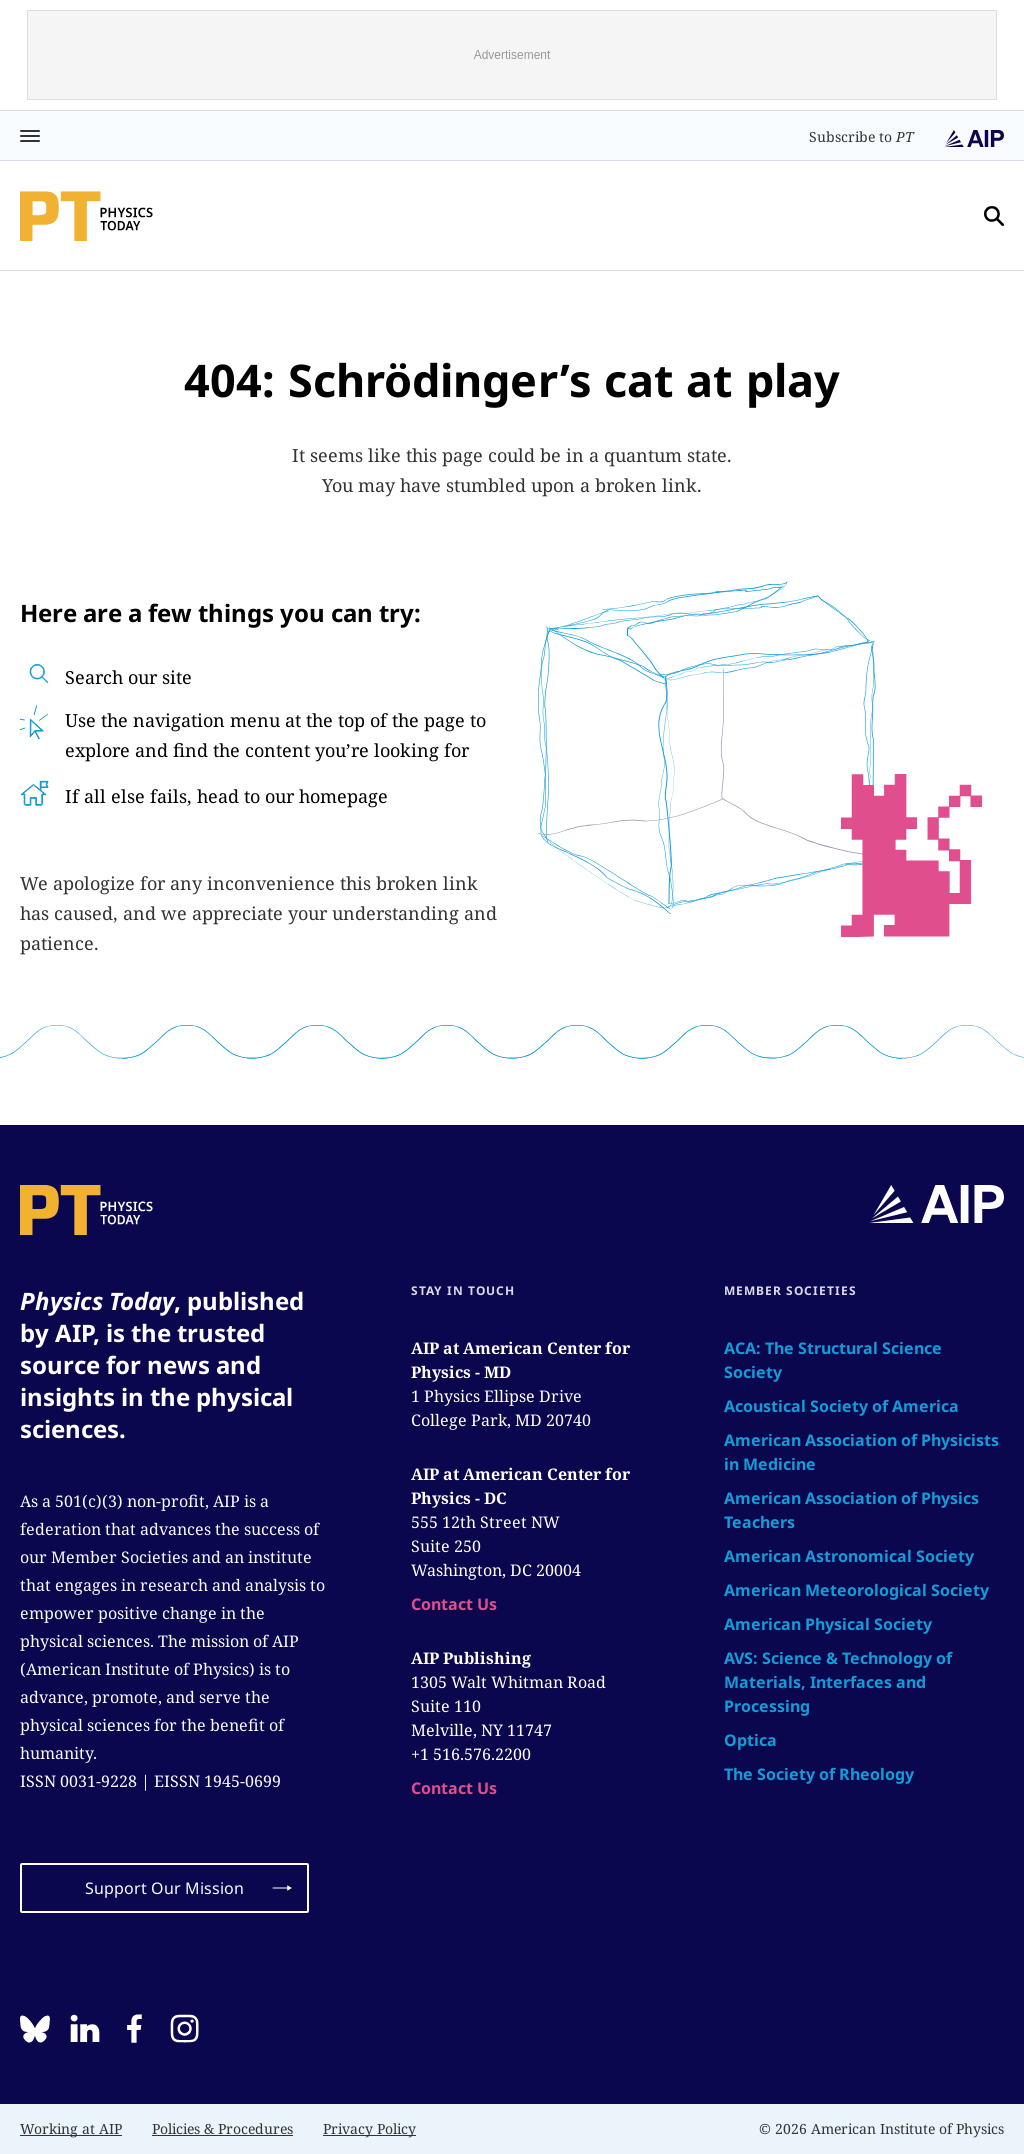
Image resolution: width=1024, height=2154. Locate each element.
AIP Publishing (471, 1658)
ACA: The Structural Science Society (833, 1360)
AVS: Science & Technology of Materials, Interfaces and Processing (838, 1682)
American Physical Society (828, 1624)
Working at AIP (71, 2128)
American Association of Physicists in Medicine (861, 1452)
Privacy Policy (369, 2128)
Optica (750, 1740)
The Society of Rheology (819, 1774)
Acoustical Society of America (841, 1406)
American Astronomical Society (849, 1556)
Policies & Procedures (222, 2128)
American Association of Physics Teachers (851, 1510)
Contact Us (454, 1604)
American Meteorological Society (856, 1590)
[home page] (86, 216)
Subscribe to (861, 136)
